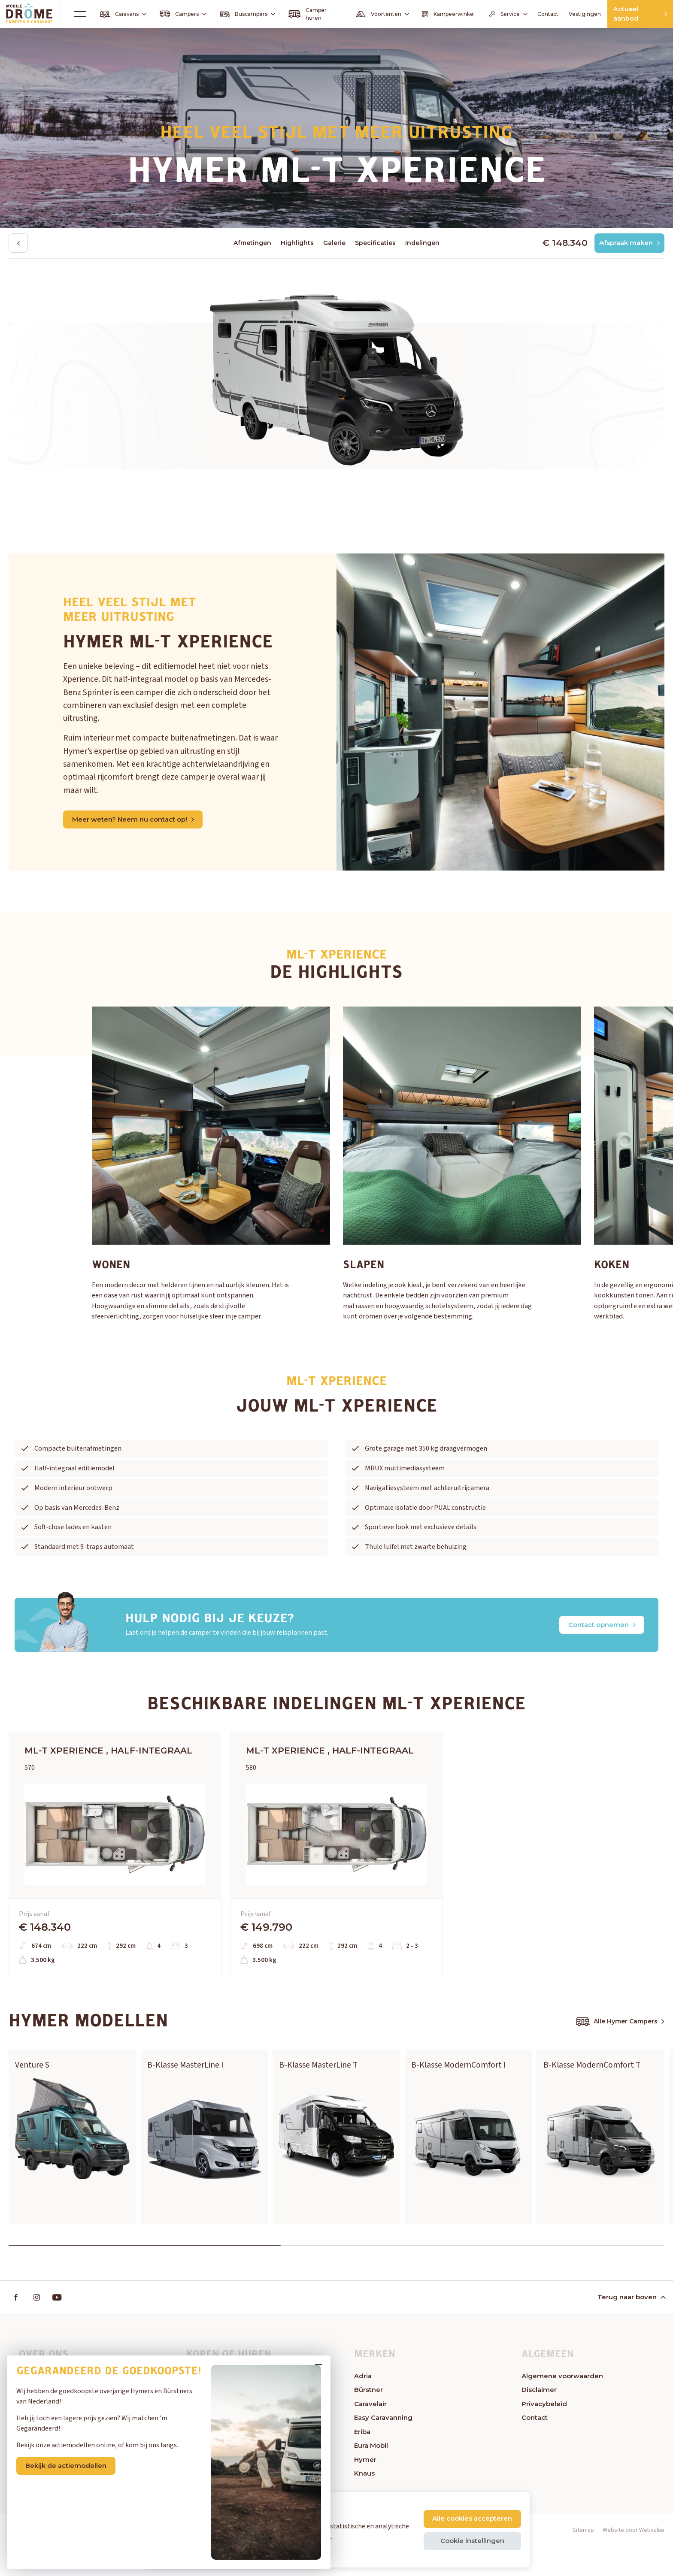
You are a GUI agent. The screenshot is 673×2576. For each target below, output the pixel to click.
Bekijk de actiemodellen (77, 2456)
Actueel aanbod (631, 14)
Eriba (362, 2462)
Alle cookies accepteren (471, 2518)
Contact (526, 14)
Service (484, 14)
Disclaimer (539, 2420)
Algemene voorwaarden (562, 2406)
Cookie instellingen (471, 2541)
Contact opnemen (600, 1625)
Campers (180, 14)
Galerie (334, 243)
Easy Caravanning (383, 2448)
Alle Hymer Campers (620, 2048)
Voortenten (366, 14)
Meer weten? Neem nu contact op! (135, 820)
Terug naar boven (630, 2327)
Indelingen (422, 243)
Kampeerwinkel (428, 14)
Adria (363, 2406)
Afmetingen (252, 243)
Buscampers (240, 14)
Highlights (297, 243)
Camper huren (297, 14)
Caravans (124, 14)
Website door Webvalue (633, 2560)
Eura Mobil (371, 2476)
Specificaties (375, 243)
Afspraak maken (627, 243)
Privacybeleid (544, 2434)
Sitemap (583, 2560)
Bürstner (368, 2420)
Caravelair (370, 2434)
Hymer (365, 2489)
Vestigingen (563, 14)
